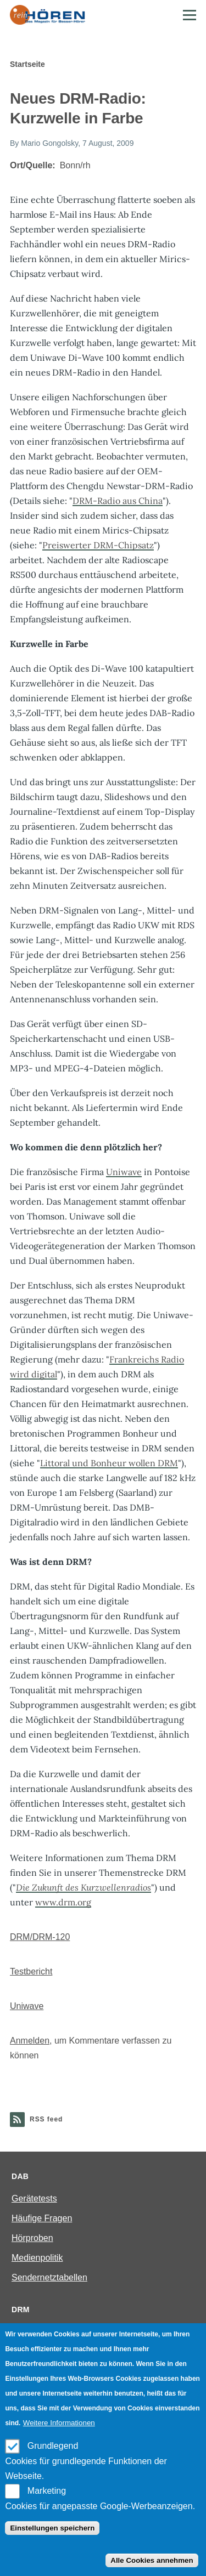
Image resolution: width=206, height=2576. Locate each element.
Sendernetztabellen (49, 2277)
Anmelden (29, 2040)
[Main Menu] (189, 15)
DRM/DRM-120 (40, 1937)
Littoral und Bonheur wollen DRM (109, 1462)
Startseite (27, 64)
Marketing (46, 2490)
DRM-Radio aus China (118, 500)
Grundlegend (53, 2445)
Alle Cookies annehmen (151, 2560)
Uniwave (124, 1171)
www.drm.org (63, 1902)
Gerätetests (34, 2198)
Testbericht (31, 1971)
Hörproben (32, 2238)
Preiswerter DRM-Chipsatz (98, 545)
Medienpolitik (37, 2257)
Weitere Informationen (59, 2423)
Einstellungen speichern (52, 2528)
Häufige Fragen (42, 2218)
